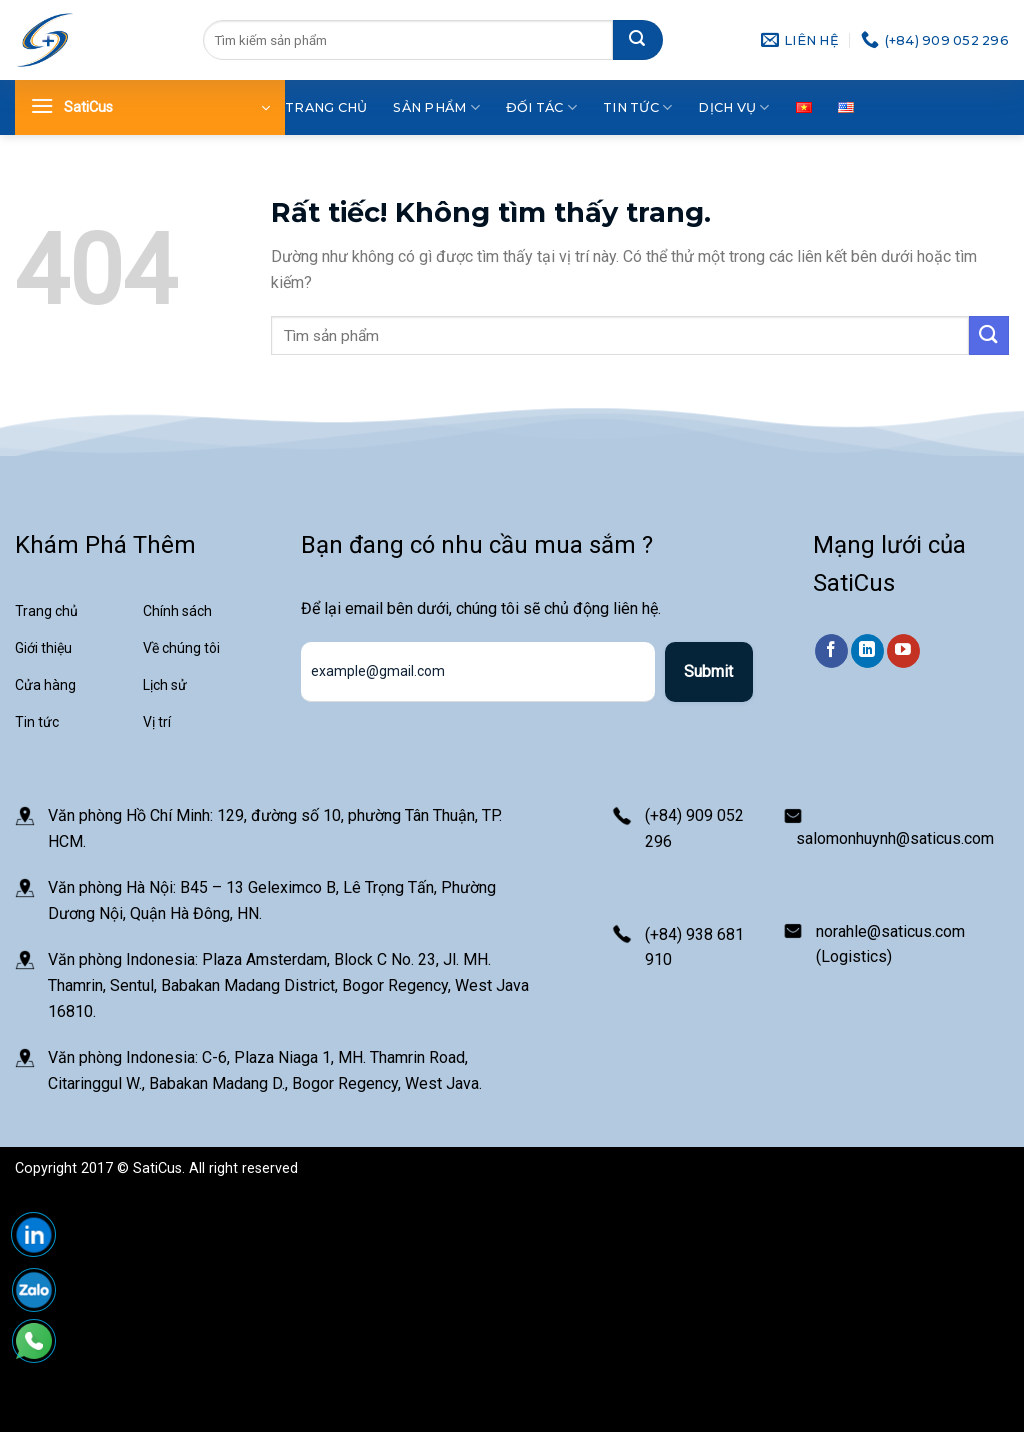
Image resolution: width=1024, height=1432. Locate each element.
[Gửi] (638, 40)
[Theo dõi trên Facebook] (831, 651)
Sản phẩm (436, 107)
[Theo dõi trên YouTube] (903, 651)
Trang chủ (326, 107)
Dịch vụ (733, 107)
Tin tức (637, 107)
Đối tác (541, 107)
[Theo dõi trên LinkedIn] (867, 651)
